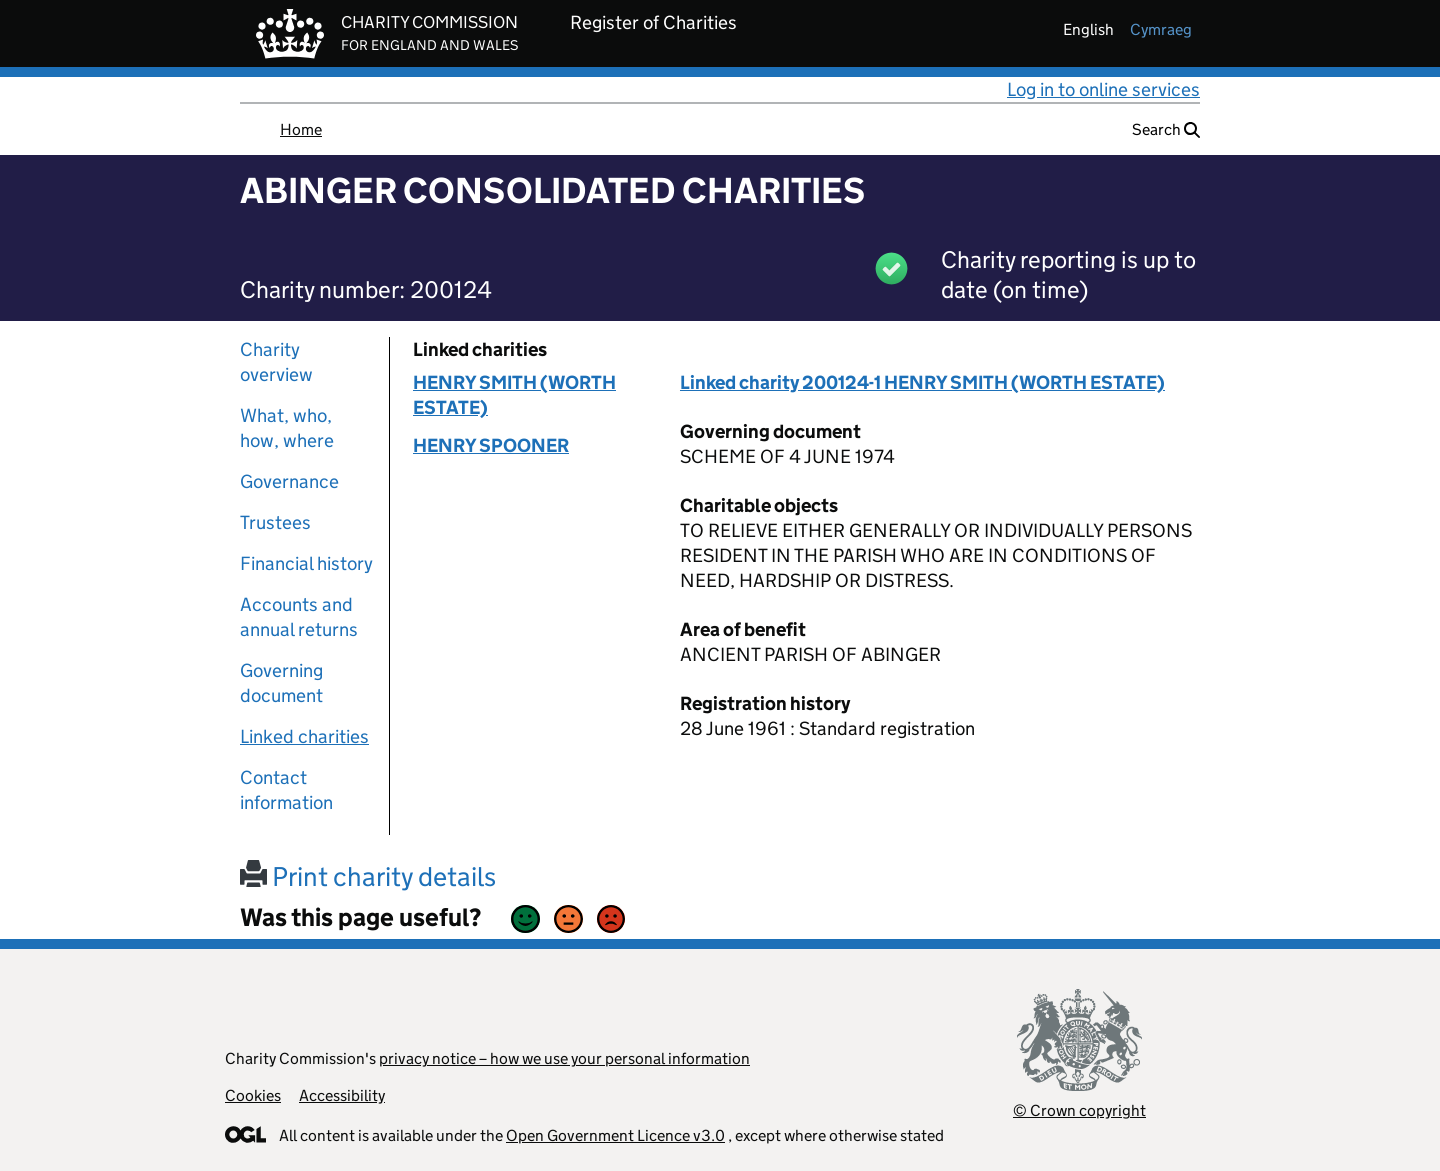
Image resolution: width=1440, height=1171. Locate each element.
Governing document (281, 683)
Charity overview (276, 362)
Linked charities (304, 736)
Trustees (275, 522)
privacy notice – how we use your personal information (564, 1058)
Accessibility (342, 1095)
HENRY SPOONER (491, 445)
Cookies (253, 1095)
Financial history (306, 563)
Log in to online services (1103, 89)
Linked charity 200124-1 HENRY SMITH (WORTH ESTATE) (922, 382)
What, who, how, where (287, 428)
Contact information (286, 790)
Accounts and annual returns (299, 617)
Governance (289, 481)
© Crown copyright (1079, 1110)
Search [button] (1166, 129)
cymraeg (1161, 29)
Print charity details (368, 876)
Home (301, 129)
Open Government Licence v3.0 (615, 1135)
